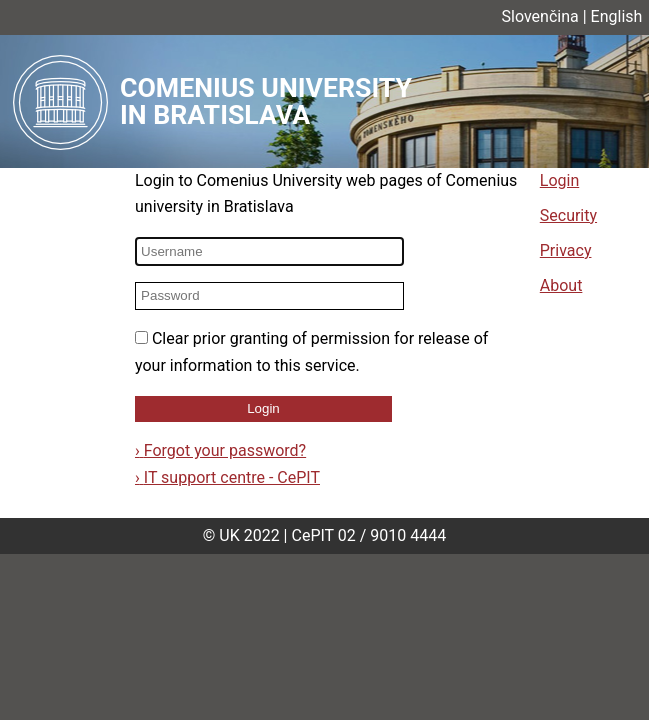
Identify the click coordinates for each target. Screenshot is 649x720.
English (617, 16)
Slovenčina (540, 16)
